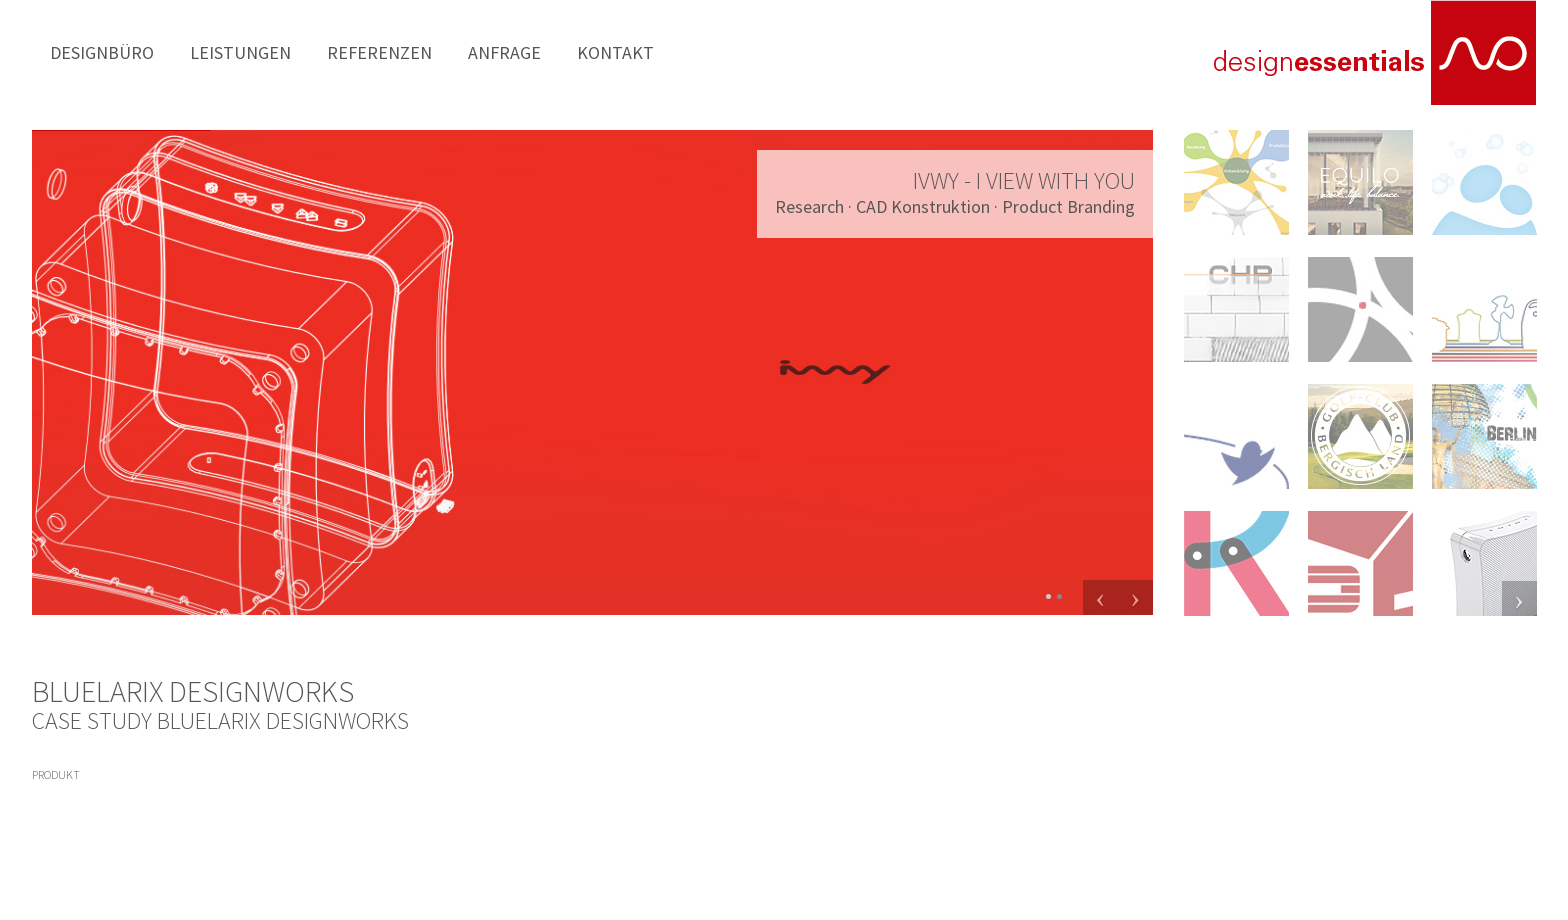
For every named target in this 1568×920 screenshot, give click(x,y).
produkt (56, 774)
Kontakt (471, 52)
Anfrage (386, 52)
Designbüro (85, 52)
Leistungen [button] (189, 52)
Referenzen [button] (292, 52)
